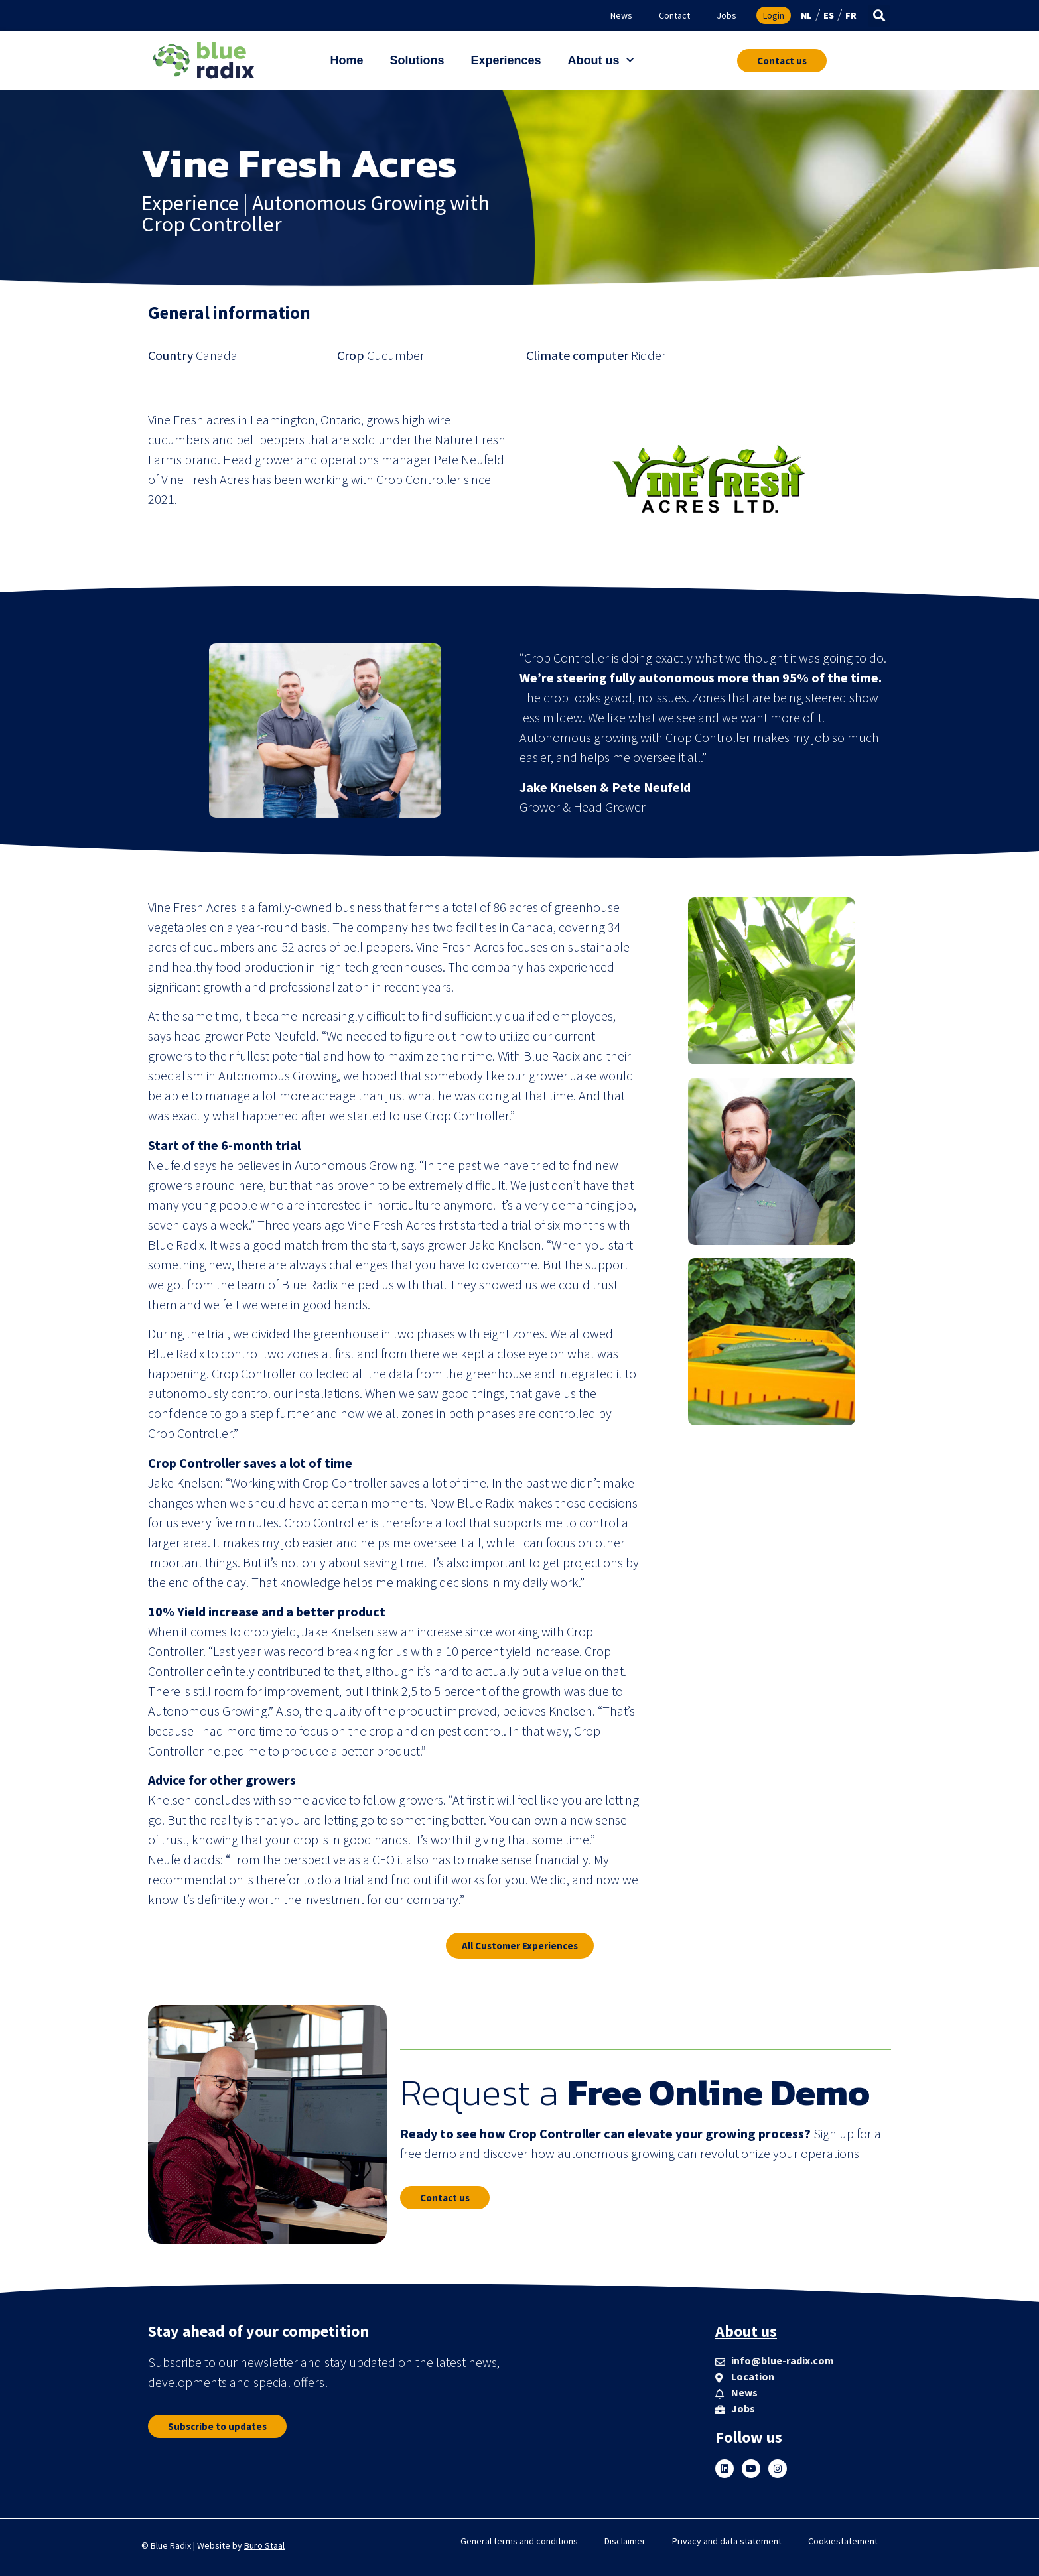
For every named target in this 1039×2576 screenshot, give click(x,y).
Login (773, 15)
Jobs (726, 15)
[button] (879, 16)
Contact (674, 15)
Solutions (416, 60)
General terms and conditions (519, 2541)
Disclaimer (625, 2541)
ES (828, 15)
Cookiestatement (843, 2541)
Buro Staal (264, 2545)
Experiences (505, 60)
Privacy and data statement (727, 2541)
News (621, 15)
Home (346, 60)
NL (806, 15)
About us (601, 61)
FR (851, 15)
